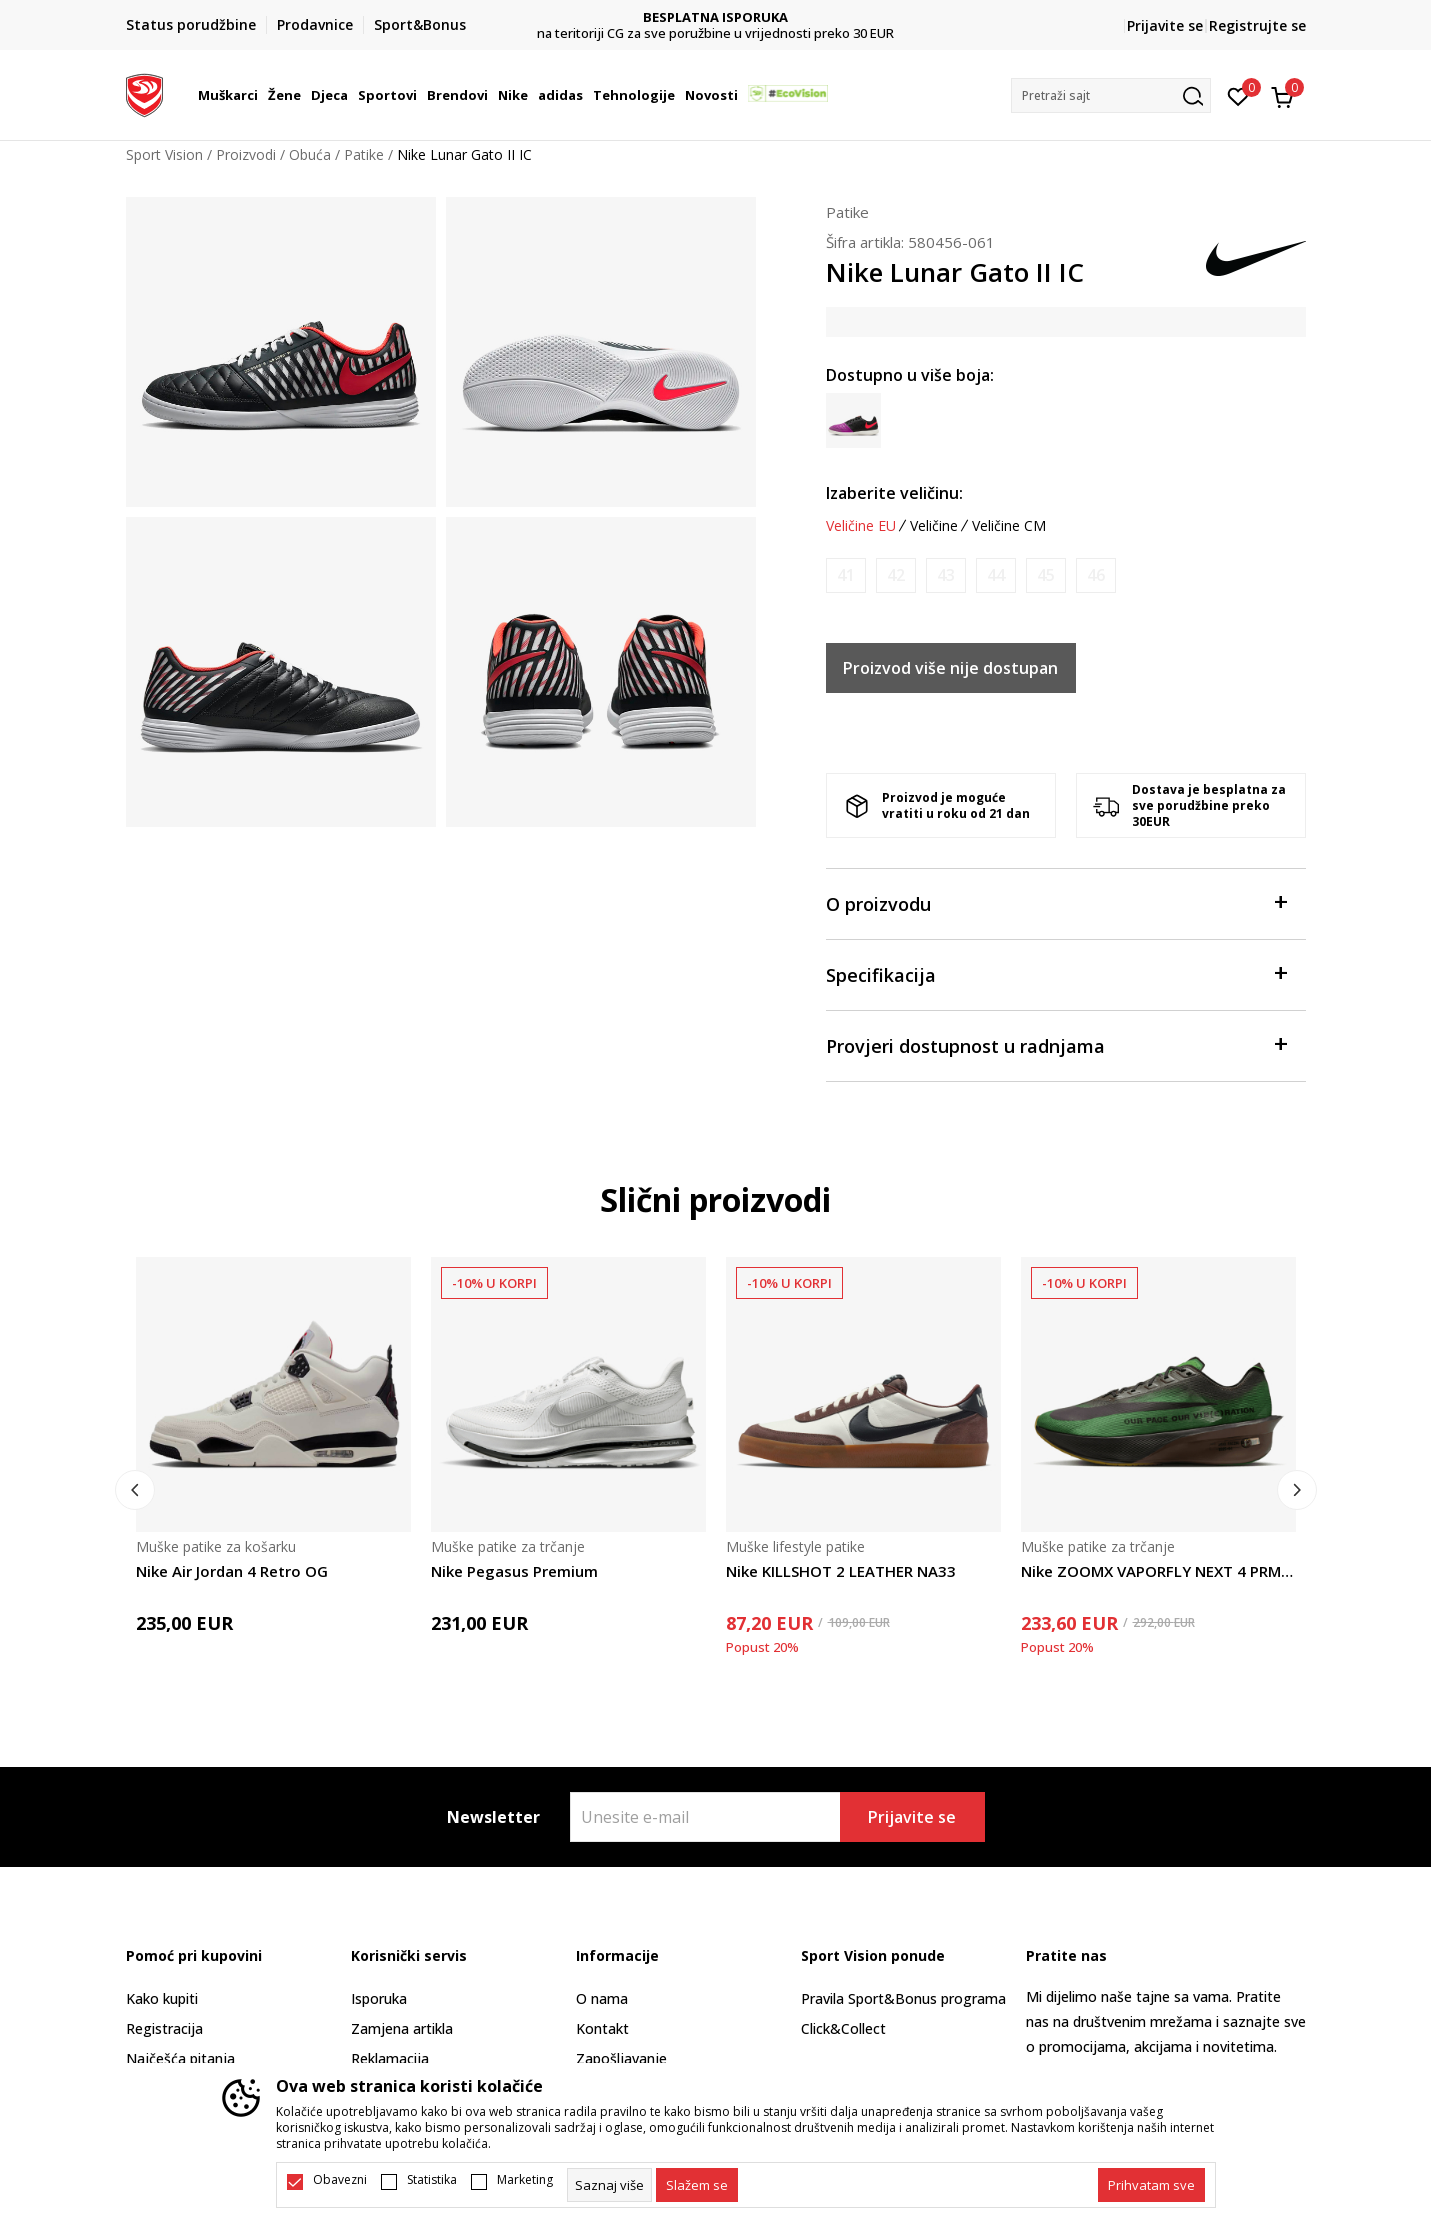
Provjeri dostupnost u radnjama (1056, 1044)
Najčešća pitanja (180, 2058)
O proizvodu (1056, 902)
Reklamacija (390, 2058)
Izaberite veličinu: (894, 493)
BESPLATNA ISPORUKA (896, 17)
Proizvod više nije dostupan (950, 668)
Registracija (164, 2028)
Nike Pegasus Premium (514, 1571)
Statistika (432, 2180)
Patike (364, 154)
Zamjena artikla (402, 2028)
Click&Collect (843, 2028)
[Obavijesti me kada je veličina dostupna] (846, 575)
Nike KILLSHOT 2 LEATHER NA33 (841, 1571)
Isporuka (379, 1998)
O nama (602, 1998)
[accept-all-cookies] (1151, 2185)
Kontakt (602, 2028)
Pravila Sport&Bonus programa (903, 1998)
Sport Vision (164, 154)
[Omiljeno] (1238, 95)
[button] (1111, 95)
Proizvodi (246, 154)
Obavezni (340, 2180)
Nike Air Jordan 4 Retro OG (232, 1571)
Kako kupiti (162, 1998)
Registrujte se (1257, 25)
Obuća (310, 154)
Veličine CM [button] (1009, 526)
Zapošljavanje (621, 2058)
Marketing (525, 2180)
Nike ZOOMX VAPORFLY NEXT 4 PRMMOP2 (1158, 1571)
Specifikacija (1056, 973)
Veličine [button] (934, 526)
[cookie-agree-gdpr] (697, 2185)
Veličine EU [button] (861, 526)
